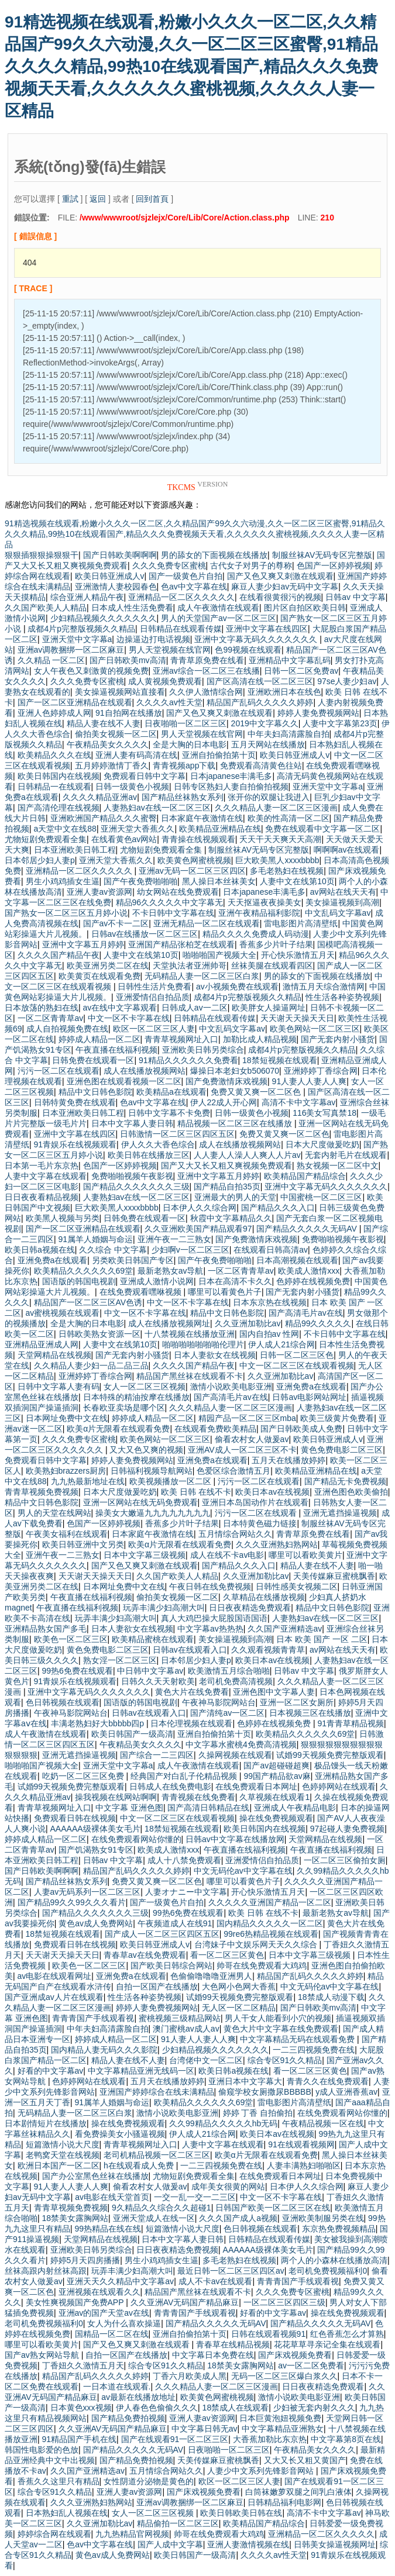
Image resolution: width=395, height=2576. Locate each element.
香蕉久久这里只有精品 (58, 2481)
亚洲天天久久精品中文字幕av (120, 2281)
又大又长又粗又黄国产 (305, 2460)
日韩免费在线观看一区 (93, 1060)
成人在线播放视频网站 (145, 1070)
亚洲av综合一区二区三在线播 (206, 670)
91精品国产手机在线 (79, 2439)
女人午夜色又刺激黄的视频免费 (91, 670)
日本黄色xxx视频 (81, 2407)
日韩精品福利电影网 (284, 2502)
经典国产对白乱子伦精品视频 (184, 1776)
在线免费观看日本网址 (256, 1786)
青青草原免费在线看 (207, 660)
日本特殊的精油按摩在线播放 (136, 1397)
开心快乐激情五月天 (298, 955)
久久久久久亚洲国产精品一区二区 (269, 1902)
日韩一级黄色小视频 (132, 786)
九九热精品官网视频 (132, 2534)
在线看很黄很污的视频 (280, 597)
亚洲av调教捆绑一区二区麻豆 (71, 649)
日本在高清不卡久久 (235, 1281)
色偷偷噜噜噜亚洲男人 (211, 1976)
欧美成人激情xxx (308, 1270)
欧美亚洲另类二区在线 (108, 965)
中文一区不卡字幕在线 (129, 1018)
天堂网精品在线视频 (54, 1355)
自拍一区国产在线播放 (157, 1986)
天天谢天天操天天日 (297, 1018)
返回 (98, 199)
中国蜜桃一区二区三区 (321, 1197)
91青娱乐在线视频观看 (75, 1144)
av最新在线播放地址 (138, 2397)
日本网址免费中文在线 (67, 1418)
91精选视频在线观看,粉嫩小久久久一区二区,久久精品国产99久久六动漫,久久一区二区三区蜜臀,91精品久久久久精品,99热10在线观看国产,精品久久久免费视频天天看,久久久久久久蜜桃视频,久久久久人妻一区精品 (191, 66)
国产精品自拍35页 (227, 1186)
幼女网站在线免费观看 (178, 891)
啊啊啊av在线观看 (347, 849)
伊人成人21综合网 (281, 1344)
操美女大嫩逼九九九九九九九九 (152, 1513)
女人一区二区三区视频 (145, 1386)
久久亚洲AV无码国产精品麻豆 (184, 2302)
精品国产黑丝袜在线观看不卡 (189, 1376)
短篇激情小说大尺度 (62, 2144)
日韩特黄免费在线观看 (75, 1102)
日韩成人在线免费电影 (170, 1786)
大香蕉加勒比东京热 (270, 2439)
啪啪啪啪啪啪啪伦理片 (203, 1344)
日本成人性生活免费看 (132, 607)
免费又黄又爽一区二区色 (257, 1091)
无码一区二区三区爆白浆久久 (284, 2376)
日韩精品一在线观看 (54, 786)
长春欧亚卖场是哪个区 (124, 1407)
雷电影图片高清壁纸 (301, 923)
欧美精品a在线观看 (171, 1091)
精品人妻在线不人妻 (103, 723)
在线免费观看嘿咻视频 (141, 1291)
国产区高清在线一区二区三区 (260, 681)
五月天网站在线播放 (268, 744)
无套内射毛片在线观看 (346, 1155)
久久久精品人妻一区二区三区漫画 (276, 807)
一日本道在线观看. (117, 2386)
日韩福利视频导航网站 (152, 1470)
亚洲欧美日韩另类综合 (203, 1049)
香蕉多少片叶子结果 (276, 944)
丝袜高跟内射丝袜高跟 (46, 2270)
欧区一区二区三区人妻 (154, 1028)
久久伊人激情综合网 (206, 691)
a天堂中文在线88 (65, 828)
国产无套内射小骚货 (338, 1039)
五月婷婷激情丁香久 (112, 765)
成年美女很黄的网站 (228, 2186)
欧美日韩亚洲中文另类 (83, 1544)
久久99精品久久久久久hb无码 (223, 2123)
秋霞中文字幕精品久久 (231, 1218)
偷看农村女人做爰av (252, 1439)
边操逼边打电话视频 (153, 639)
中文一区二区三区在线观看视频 (296, 1365)
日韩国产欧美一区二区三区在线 (272, 2207)
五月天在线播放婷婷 (288, 1460)
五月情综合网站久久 (235, 1534)
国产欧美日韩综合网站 (171, 1965)
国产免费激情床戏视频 (226, 1081)
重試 (70, 199)
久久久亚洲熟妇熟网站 (277, 1544)
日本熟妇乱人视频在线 (67, 2513)
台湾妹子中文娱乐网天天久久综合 (257, 1944)
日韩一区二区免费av (301, 670)
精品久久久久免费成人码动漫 (255, 934)
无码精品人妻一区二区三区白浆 (202, 976)
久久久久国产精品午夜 (58, 955)
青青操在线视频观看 (198, 839)
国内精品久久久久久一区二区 (270, 1923)
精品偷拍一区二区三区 (178, 2523)
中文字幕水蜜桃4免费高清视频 (241, 1744)
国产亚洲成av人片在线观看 (54, 1997)
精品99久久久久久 (318, 1323)
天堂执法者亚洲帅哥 (189, 965)
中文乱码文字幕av (338, 913)
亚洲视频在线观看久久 (99, 2291)
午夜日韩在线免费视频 (210, 1586)
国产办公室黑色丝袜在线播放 (95, 2176)
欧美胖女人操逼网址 (268, 1007)
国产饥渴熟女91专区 (96, 1849)
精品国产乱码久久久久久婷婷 (260, 702)
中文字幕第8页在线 (346, 2439)
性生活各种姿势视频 (342, 997)
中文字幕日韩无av (204, 2428)
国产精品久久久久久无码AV (307, 1228)
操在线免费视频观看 (276, 1818)
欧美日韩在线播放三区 (149, 1155)
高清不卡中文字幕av (299, 1102)
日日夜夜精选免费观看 (250, 1607)
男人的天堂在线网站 (54, 1513)
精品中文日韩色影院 (95, 1091)
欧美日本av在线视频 (272, 1491)
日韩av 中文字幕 (355, 597)
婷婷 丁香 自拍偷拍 (258, 2113)
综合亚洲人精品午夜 (87, 597)
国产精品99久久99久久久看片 (72, 1902)
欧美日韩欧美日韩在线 (241, 2513)
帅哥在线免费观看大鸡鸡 (262, 1965)
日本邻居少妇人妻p (40, 860)
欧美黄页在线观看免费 (99, 976)
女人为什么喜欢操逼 (124, 2323)
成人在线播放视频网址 (169, 1323)
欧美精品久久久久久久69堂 (83, 1270)
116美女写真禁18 (324, 1113)
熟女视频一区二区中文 (338, 1165)
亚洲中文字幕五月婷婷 (83, 944)
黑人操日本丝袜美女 (219, 881)
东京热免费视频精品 (339, 2228)
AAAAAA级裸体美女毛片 (95, 1828)
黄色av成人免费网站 (96, 1923)
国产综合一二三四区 (157, 1755)
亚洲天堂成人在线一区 (154, 2218)
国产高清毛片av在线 (306, 1313)
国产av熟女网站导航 (43, 2355)
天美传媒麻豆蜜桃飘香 (334, 1576)
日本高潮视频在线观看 (297, 1260)
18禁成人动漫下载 (331, 1997)
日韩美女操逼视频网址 (335, 2544)
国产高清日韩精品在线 (208, 1807)
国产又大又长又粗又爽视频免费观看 (226, 1165)
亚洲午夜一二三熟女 (174, 1239)
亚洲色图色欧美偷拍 (351, 1491)
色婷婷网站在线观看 (339, 1786)
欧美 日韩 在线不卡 (196, 1491)
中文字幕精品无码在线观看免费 (298, 2039)
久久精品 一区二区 (51, 660)
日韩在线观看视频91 (268, 2334)
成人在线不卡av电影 (227, 1555)
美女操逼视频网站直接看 (120, 691)
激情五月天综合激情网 (324, 986)
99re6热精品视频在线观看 (271, 1934)
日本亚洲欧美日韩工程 (75, 849)
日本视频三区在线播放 (310, 1713)
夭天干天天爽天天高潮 (280, 839)
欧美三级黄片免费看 (337, 1418)
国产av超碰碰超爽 (276, 1765)
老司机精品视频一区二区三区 (157, 2155)
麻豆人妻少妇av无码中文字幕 (284, 586)
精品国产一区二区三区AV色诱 (88, 1302)
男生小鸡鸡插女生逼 (62, 881)
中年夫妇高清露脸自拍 (288, 734)
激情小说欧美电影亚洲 (231, 1386)
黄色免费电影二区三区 (342, 1449)
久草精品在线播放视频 (264, 1597)
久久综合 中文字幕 (113, 1249)
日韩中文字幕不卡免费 (169, 1113)
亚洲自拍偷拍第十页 (219, 755)
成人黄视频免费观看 (165, 681)
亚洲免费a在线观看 (53, 1260)
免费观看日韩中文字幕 (145, 776)
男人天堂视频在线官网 (170, 649)
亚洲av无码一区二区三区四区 (192, 870)
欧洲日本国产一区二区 (58, 2165)
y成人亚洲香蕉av (346, 2091)
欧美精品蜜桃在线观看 (153, 1639)
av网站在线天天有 (343, 891)
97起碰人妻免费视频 (347, 1828)
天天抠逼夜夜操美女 (264, 902)
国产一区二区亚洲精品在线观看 (75, 702)
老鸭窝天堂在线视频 (62, 2155)
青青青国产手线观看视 (93, 2018)
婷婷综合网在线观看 (54, 2534)
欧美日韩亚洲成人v (110, 576)
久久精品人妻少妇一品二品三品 (91, 1365)
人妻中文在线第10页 (297, 881)
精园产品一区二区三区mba (247, 1418)
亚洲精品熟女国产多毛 (46, 1628)
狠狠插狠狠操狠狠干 (41, 555)
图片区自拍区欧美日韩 (305, 607)
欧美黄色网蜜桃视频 (194, 860)
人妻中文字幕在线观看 (46, 1176)
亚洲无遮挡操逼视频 (340, 1513)
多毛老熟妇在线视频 (287, 870)
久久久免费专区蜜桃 (169, 565)
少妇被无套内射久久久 (314, 2407)
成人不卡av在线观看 (215, 2281)
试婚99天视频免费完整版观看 (330, 1755)
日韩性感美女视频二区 (297, 1586)
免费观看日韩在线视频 (75, 1818)
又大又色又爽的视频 (146, 1449)
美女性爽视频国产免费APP (76, 2302)
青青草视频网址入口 (181, 1039)
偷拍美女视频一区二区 (116, 734)
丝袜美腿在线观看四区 (272, 965)
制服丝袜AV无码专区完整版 (322, 555)
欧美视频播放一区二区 (171, 1481)
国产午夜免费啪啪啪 (140, 881)
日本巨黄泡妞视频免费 (280, 2418)
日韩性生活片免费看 (154, 986)
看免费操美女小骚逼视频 (120, 2134)
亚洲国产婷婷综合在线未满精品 (156, 2091)
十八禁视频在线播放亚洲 (190, 1334)
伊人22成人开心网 (223, 1102)
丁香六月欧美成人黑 (189, 2376)
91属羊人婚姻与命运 (96, 1239)
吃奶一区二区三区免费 (84, 1776)
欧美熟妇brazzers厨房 (66, 1470)
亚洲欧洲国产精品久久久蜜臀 (103, 818)
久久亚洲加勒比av (248, 1323)
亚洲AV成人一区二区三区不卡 (242, 1449)
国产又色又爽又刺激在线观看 (280, 576)
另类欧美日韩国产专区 (133, 1260)
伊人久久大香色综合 (158, 1144)
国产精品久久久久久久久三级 (136, 1186)
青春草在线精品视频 (233, 2344)
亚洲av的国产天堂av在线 (104, 2313)
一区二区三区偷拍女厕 (345, 1860)
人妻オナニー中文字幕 (186, 1891)
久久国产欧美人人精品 (46, 607)
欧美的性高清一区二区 (288, 818)
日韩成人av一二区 (195, 1007)
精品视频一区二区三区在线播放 (235, 1123)
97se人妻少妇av (346, 681)
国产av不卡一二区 (116, 923)
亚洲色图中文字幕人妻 (274, 1691)
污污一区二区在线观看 (58, 1070)
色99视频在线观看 (248, 649)
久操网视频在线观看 (235, 1755)
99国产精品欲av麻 (276, 1776)
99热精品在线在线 (108, 2228)
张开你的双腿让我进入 (269, 797)
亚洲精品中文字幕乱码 (290, 660)
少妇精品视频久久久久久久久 (103, 618)
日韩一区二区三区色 (297, 1355)
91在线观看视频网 (301, 2144)
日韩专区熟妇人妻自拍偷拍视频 (231, 786)
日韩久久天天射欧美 (158, 1681)
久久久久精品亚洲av (100, 797)
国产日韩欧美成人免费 (301, 1428)
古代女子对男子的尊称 (251, 565)
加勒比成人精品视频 (260, 1039)
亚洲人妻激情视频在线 (248, 2544)
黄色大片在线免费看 (192, 1691)
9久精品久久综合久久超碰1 (161, 2207)
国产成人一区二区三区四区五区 (162, 1934)
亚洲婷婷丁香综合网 (321, 1070)
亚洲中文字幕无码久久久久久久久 (257, 639)
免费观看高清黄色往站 (261, 765)
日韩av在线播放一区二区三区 (144, 934)
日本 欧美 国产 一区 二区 (321, 1639)
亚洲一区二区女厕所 (297, 1702)
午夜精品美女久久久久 (108, 744)
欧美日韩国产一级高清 (132, 1734)
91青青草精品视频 (350, 1723)
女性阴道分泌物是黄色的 (149, 2481)
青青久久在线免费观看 (328, 2081)
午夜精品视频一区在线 (323, 2123)
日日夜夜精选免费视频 (177, 2249)
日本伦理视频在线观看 (191, 1723)
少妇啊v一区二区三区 (190, 1249)
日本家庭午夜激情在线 (202, 818)
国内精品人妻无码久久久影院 (104, 2049)
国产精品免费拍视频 (128, 2418)
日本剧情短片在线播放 (46, 2123)
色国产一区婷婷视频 (333, 565)
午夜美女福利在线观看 (67, 1534)
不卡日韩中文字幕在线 (173, 913)
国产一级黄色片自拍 (185, 576)
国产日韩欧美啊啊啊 (120, 555)
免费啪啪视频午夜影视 (132, 1176)
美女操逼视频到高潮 (342, 902)
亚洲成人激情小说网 (157, 1281)
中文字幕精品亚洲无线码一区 (141, 2070)
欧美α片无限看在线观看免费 (118, 1428)
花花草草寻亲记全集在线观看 (327, 2344)
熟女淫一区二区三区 (120, 1660)
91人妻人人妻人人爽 (309, 1081)
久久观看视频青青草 (268, 1649)
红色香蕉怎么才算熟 (347, 2334)
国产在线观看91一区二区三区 (175, 2439)
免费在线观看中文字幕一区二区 (322, 828)
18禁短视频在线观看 (279, 1060)
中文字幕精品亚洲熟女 (283, 2428)
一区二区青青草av (51, 1018)
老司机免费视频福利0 (327, 2270)
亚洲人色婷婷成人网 (54, 713)
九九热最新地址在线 (88, 1481)
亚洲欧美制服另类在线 (323, 2218)
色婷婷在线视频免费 (313, 1281)
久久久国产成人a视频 (238, 2218)
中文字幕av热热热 (210, 1628)
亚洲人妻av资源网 (100, 891)
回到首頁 (152, 199)
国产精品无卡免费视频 (345, 1481)
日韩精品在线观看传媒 (181, 628)
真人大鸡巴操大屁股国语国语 (214, 1618)
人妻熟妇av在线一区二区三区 (157, 807)
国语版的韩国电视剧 (79, 1281)
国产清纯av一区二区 (227, 1713)
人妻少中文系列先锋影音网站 (261, 2470)
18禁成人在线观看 (235, 2407)
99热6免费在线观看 (77, 1670)
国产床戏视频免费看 (295, 2355)
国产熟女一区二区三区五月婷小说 (66, 913)
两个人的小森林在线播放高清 (334, 2260)
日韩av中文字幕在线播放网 (235, 1839)
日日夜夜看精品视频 (41, 1197)
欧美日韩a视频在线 (40, 1249)
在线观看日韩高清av (270, 1249)
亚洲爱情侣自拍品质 (153, 997)
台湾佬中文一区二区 (206, 2060)
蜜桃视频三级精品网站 (180, 2018)
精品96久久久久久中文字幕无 (170, 902)
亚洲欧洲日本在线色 (284, 691)
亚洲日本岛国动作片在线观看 (255, 1502)
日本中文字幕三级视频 (145, 1555)
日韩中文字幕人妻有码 (58, 1386)
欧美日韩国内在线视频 (58, 776)
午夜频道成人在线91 (175, 1923)
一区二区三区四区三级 (284, 2302)
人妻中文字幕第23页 (340, 723)
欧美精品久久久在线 (54, 755)
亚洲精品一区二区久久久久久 (181, 597)
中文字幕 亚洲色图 (129, 1807)
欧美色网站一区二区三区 (315, 1028)
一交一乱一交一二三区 (195, 2197)
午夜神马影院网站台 (219, 1702)
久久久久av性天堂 (169, 702)
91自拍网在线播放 (128, 713)
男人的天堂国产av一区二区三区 (218, 618)
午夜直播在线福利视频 (116, 1049)
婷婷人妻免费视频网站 (318, 713)
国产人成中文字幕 (170, 2544)
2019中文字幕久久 (264, 723)
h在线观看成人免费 (140, 2165)
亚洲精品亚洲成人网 (41, 1344)
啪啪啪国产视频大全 (219, 955)
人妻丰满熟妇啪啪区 (304, 2165)
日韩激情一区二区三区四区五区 (177, 1134)
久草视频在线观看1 (274, 1797)
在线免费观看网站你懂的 (136, 1839)
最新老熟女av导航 (171, 1270)
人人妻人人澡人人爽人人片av (247, 1155)
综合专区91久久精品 (285, 2060)
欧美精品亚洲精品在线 (220, 828)
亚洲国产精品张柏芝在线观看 (181, 944)
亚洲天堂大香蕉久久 (137, 828)
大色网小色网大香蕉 (239, 1986)
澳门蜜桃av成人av (186, 2028)
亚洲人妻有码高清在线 (136, 755)
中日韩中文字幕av (150, 1670)
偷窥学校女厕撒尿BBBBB (264, 2091)
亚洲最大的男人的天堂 (235, 1197)
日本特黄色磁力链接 (260, 1523)
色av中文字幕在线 (194, 586)
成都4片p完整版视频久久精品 (81, 628)
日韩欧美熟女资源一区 (99, 1334)
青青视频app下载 (184, 765)
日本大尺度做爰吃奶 (322, 1144)
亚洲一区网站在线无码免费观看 (140, 1502)
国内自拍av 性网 (269, 1334)
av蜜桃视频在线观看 (63, 1313)
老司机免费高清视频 (236, 1681)
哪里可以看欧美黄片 (305, 1555)
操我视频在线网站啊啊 (116, 1797)
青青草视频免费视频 (41, 1491)
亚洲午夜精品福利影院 (259, 913)
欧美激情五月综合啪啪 (229, 1670)
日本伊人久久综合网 (199, 1207)
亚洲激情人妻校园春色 (116, 586)
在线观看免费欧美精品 (215, 1428)
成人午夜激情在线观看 (218, 607)
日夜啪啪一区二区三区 (185, 723)
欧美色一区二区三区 (71, 1639)
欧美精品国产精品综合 (305, 1176)
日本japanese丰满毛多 (231, 776)
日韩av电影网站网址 (309, 1397)
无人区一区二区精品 (239, 2007)
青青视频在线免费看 (198, 1797)
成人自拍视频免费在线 (67, 1028)
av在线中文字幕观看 (120, 1007)
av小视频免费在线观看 (237, 986)
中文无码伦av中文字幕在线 (243, 1870)
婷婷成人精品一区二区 (99, 1039)
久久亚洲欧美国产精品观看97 (198, 1228)
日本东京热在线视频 (270, 1302)
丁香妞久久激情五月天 (83, 2365)
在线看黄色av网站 (124, 839)
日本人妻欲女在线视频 (215, 1355)
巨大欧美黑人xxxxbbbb (277, 860)
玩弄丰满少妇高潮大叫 (164, 1607)
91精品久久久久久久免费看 (188, 1060)
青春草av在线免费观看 (145, 1955)
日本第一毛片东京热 (41, 1165)
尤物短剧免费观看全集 (46, 839)
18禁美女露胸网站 (75, 2218)
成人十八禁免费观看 (184, 1860)
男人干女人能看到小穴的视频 (278, 2018)
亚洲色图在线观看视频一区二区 (124, 1081)
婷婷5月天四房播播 (85, 2260)
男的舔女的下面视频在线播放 (214, 555)
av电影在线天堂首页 (112, 2197)
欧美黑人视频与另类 (62, 1218)
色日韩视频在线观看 (62, 1702)
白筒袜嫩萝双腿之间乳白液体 (298, 2491)
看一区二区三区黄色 (227, 1955)
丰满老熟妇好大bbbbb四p (98, 1723)
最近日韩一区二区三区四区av (230, 2270)
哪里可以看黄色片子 (225, 1291)
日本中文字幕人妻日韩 (132, 1123)
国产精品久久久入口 (278, 1207)
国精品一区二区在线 (112, 2334)
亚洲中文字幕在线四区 (267, 628)
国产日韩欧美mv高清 (128, 660)
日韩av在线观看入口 (190, 1649)
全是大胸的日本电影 (189, 744)
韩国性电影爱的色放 (41, 2449)
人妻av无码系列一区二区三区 (87, 1891)
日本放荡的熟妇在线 (41, 1007)
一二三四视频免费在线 (314, 2049)
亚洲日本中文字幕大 (245, 2081)
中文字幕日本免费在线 (213, 2355)
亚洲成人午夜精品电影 (295, 1807)
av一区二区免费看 (311, 2365)
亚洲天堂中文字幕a (77, 639)
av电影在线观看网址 (55, 1976)
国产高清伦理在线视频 (58, 807)
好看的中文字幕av (51, 2070)
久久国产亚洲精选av (285, 1628)
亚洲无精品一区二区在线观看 (206, 923)
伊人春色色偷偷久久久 (157, 2407)
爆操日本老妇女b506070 (235, 1070)
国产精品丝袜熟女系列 (183, 797)
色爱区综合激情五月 (233, 1470)
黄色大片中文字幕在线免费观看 (281, 2028)
